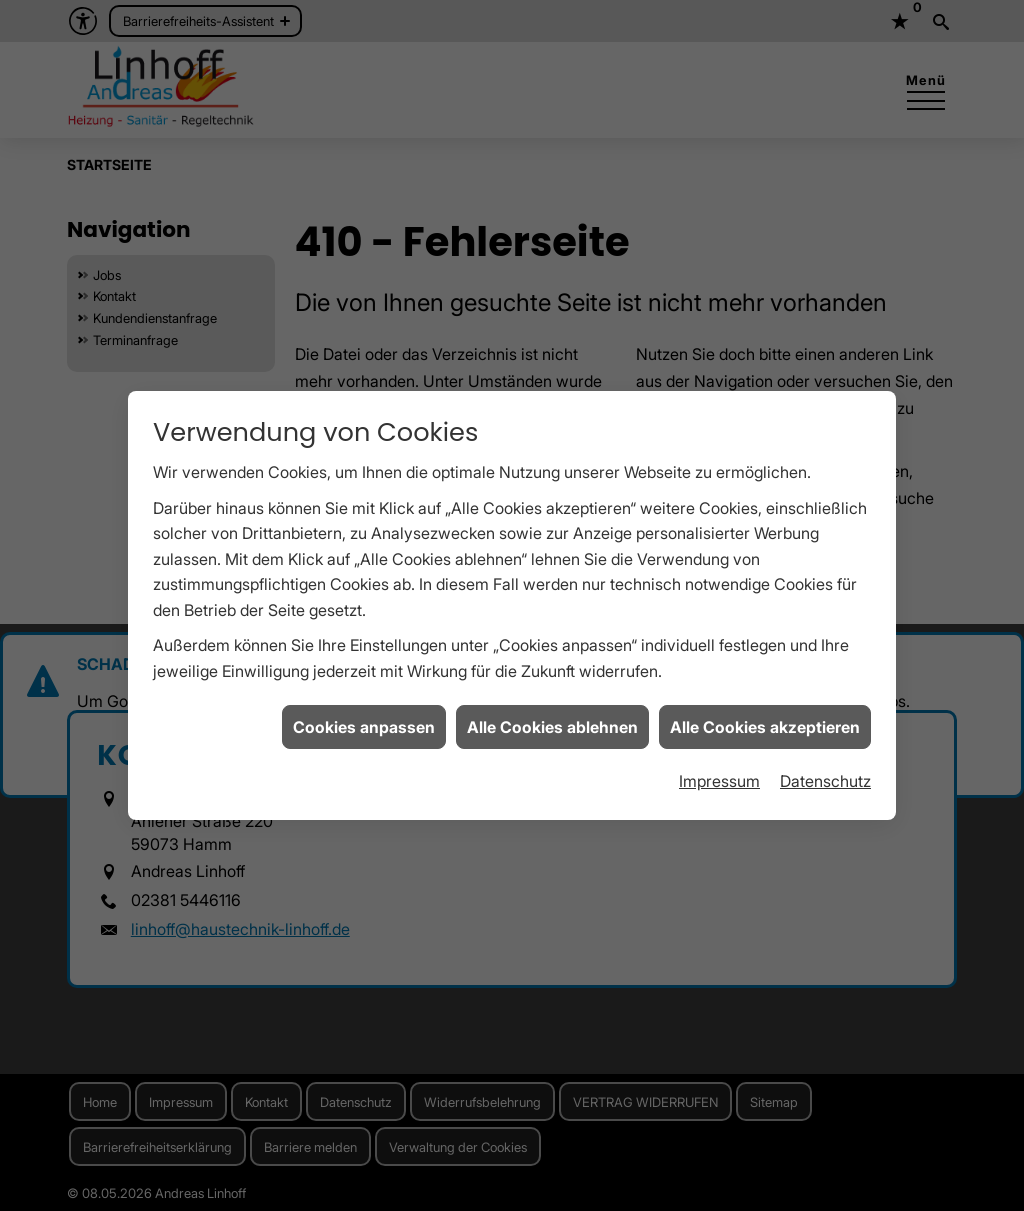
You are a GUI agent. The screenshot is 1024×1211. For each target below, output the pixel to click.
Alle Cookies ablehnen (552, 720)
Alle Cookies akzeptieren (765, 720)
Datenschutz (825, 775)
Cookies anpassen (364, 720)
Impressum (719, 775)
